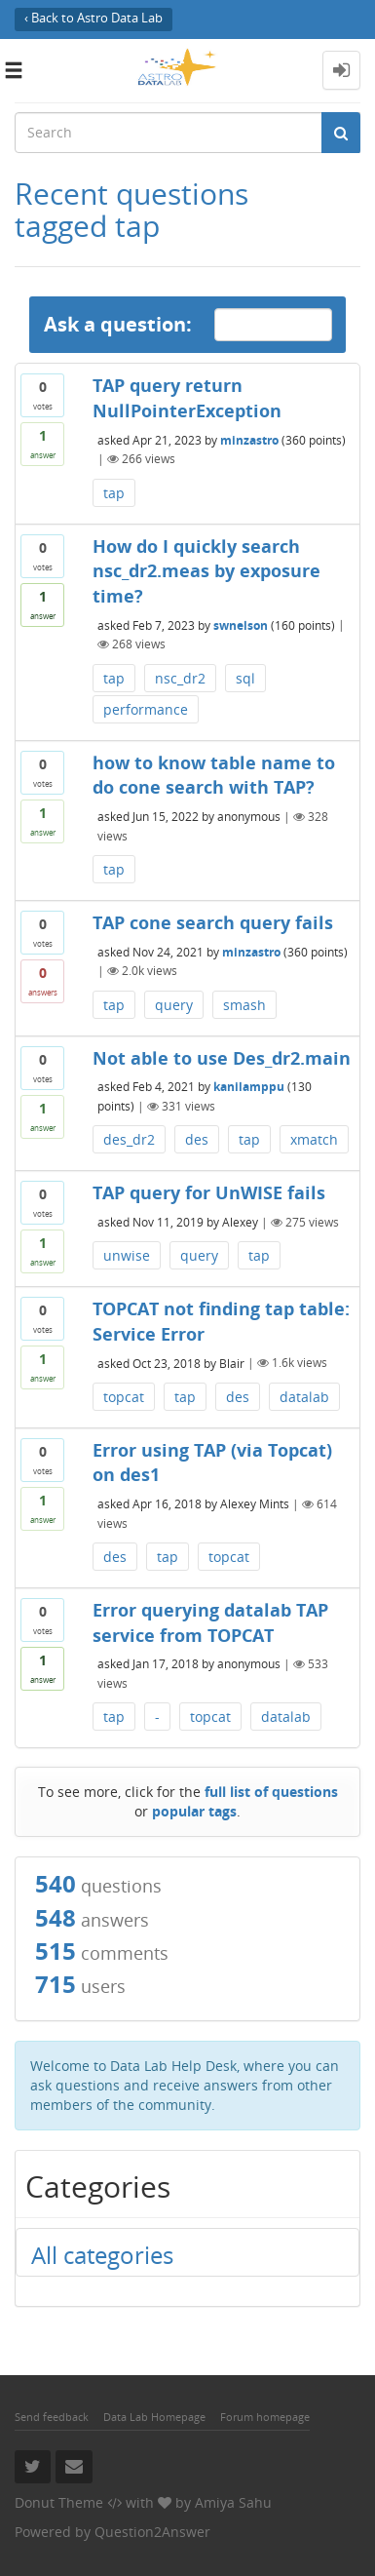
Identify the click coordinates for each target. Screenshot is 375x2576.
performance (145, 709)
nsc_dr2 (180, 678)
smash (244, 1004)
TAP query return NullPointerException (187, 397)
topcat (123, 1396)
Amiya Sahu (233, 2502)
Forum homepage (265, 2416)
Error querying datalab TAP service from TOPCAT (210, 1622)
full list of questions (271, 1791)
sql (245, 678)
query (174, 1004)
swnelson (240, 624)
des (196, 1139)
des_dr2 (129, 1139)
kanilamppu (248, 1086)
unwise (126, 1255)
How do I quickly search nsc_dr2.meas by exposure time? (206, 570)
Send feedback (52, 2416)
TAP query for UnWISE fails (209, 1192)
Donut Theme (59, 2502)
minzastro (249, 439)
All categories (102, 2255)
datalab (304, 1396)
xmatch (314, 1139)
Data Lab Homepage (154, 2416)
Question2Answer (152, 2531)
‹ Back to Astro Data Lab (93, 18)
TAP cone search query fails (213, 922)
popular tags (194, 1811)
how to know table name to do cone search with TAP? (214, 775)
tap (114, 493)
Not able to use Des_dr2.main (222, 1058)
